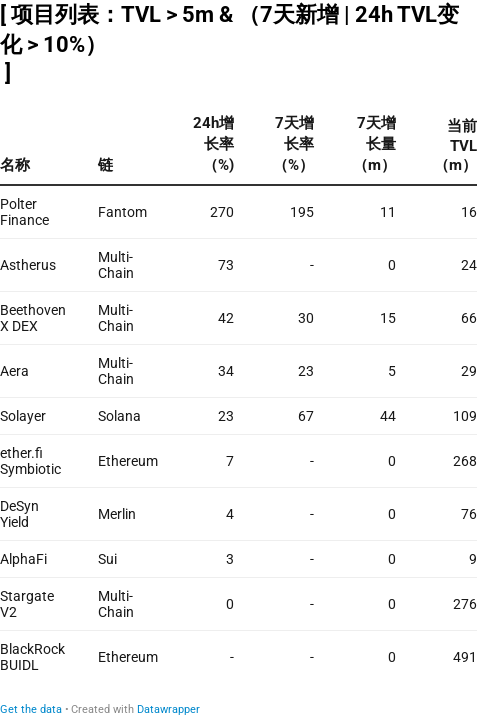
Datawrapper (168, 709)
